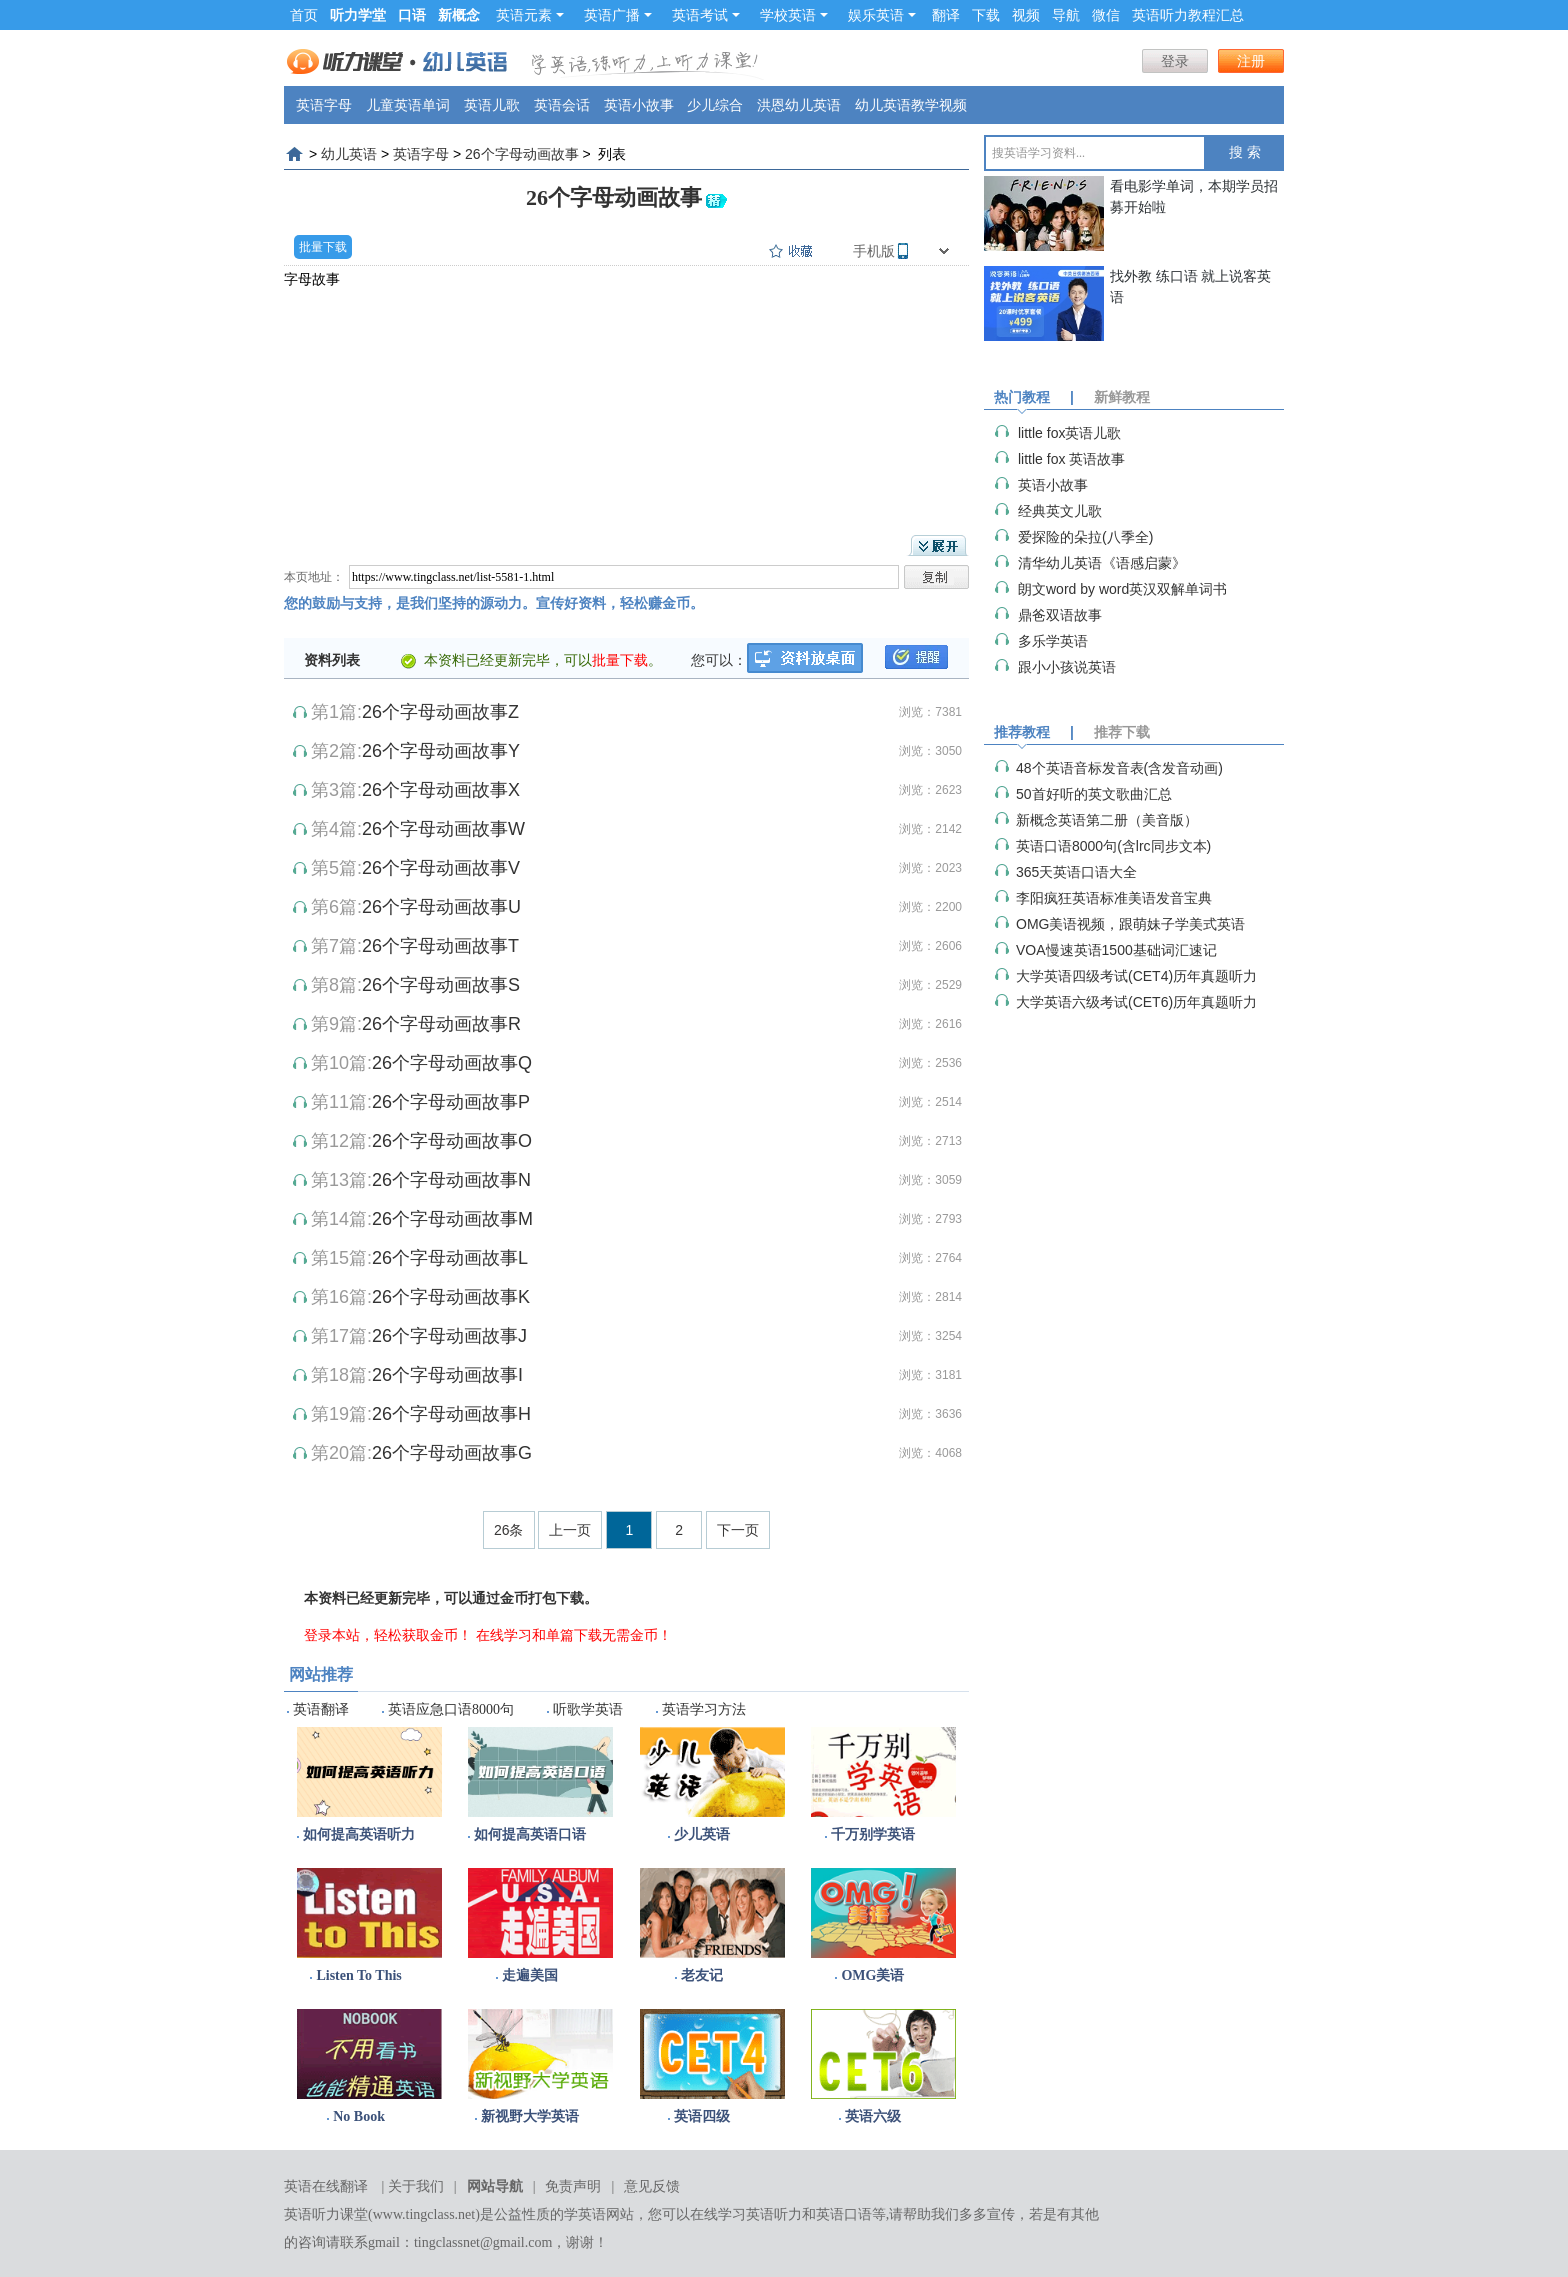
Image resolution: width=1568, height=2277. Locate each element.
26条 (509, 1530)
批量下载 (323, 247)
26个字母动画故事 (522, 154)
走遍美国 (530, 1975)
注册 (1251, 61)
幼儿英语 (349, 154)
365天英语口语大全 (1076, 872)
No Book (359, 2116)
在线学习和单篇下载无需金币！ (574, 1635)
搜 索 (1245, 152)
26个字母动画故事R (441, 1024)
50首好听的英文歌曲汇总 (1094, 794)
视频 (1026, 15)
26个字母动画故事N (451, 1180)
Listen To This (358, 1975)
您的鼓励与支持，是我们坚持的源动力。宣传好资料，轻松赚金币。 (494, 603)
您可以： (719, 660)
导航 (1066, 15)
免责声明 (573, 2186)
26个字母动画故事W (443, 829)
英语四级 (702, 2116)
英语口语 (844, 2214)
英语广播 (618, 15)
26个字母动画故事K (451, 1297)
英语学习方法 (704, 1709)
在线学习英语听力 (746, 2214)
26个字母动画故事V (441, 868)
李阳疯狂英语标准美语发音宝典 (1114, 898)
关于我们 (416, 2186)
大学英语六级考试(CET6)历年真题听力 (1136, 1002)
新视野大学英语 (530, 2116)
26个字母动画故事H (451, 1414)
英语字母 (324, 105)
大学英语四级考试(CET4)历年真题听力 (1136, 976)
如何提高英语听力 (359, 1834)
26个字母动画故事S (441, 985)
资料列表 (332, 660)
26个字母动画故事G (452, 1453)
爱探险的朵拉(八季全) (1085, 537)
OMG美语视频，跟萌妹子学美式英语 (1130, 924)
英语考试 (706, 15)
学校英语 (794, 15)
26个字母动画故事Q (452, 1063)
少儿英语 (702, 1834)
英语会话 (562, 105)
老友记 (702, 1975)
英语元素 (530, 15)
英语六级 (873, 2116)
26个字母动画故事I (447, 1375)
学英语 (585, 2214)
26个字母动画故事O (452, 1141)
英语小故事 (639, 105)
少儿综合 (715, 105)
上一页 (570, 1530)
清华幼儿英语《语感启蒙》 (1102, 563)
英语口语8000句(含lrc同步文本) (1113, 846)
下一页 (738, 1530)
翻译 (946, 15)
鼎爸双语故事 (1060, 615)
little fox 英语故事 (1071, 459)
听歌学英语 (588, 1709)
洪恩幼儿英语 (799, 105)
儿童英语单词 (408, 105)
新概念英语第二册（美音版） (1107, 820)
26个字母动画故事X (441, 790)
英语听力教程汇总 (1188, 15)
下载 (986, 15)
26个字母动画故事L (450, 1258)
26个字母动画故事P (451, 1102)
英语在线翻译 (326, 2186)
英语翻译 (321, 1709)
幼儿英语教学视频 (911, 105)
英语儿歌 (492, 105)
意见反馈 (652, 2186)
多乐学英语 (1053, 641)
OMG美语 (872, 1975)
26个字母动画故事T (440, 946)
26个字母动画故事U (441, 907)
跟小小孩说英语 (1067, 667)
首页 (304, 15)
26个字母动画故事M (452, 1219)
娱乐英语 (882, 15)
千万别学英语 (873, 1834)
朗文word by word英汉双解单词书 (1122, 589)
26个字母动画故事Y (441, 751)
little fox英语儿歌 (1069, 433)
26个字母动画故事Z (440, 712)
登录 (1175, 61)
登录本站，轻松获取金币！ (388, 1635)
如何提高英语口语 (530, 1834)
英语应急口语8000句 (451, 1709)
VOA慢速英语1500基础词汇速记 (1116, 950)
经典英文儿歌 (1060, 511)
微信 (1106, 15)
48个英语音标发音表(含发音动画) (1119, 768)
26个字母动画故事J (449, 1336)
